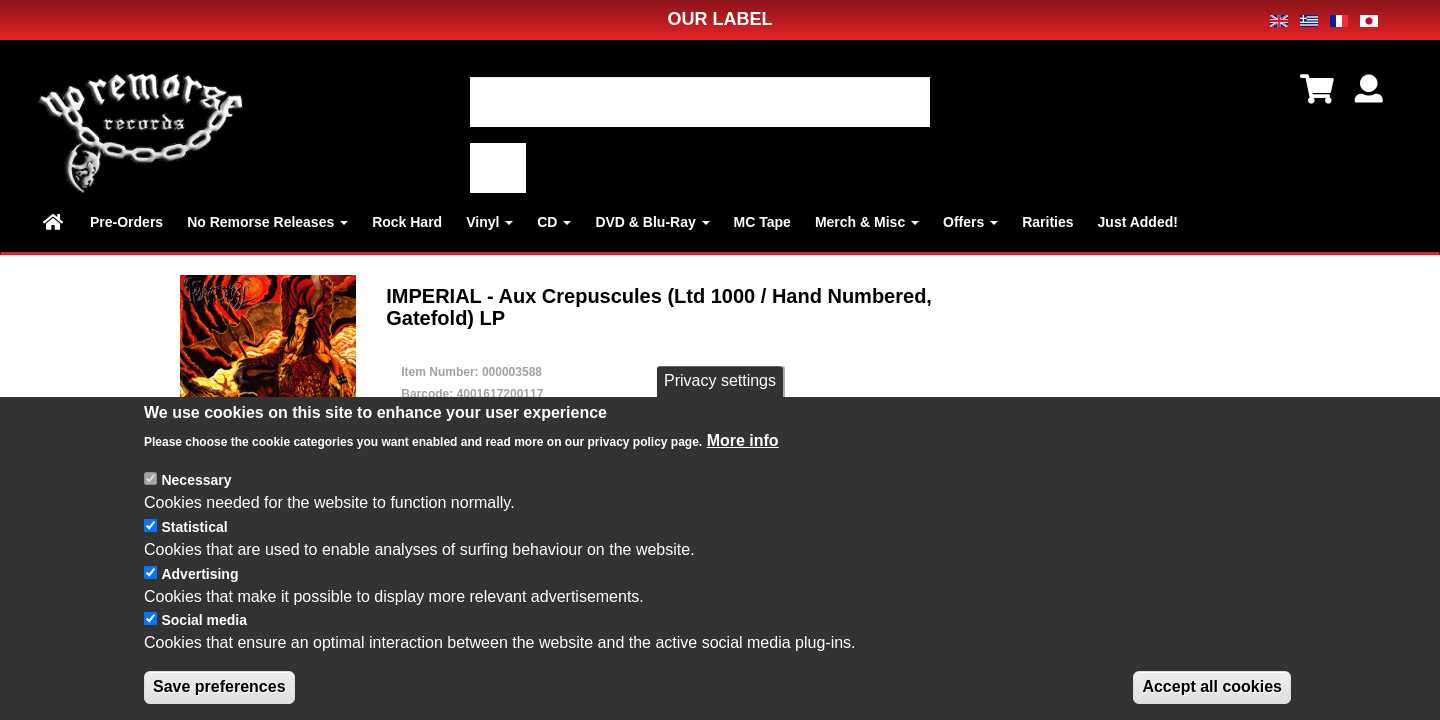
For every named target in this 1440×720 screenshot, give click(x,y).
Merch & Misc (867, 222)
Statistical (194, 527)
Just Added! (1138, 222)
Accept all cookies (1212, 686)
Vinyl (489, 222)
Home (54, 222)
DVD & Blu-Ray (652, 222)
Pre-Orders (126, 222)
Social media (204, 620)
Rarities (1047, 222)
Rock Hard (407, 222)
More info (743, 440)
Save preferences (219, 686)
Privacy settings (720, 380)
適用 (498, 167)
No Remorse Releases (267, 222)
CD (554, 222)
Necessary (196, 480)
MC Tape (762, 222)
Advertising (199, 574)
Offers (970, 222)
